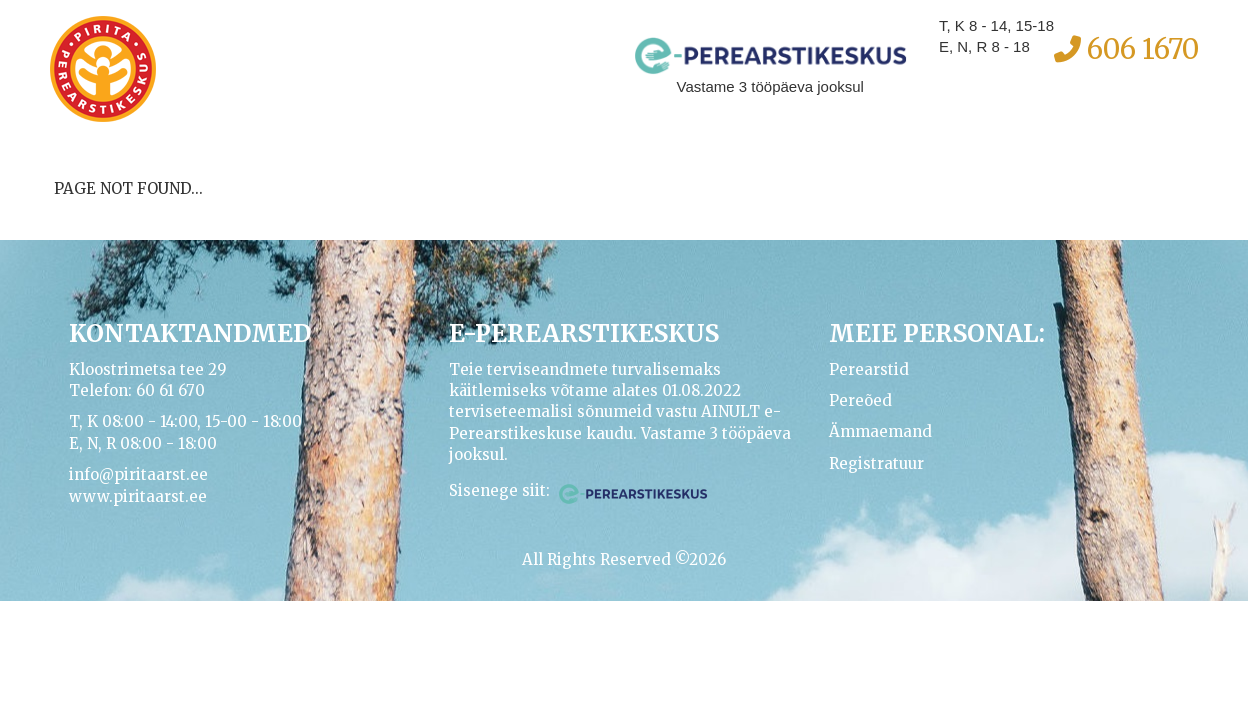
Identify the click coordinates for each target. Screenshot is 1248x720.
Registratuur (876, 463)
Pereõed (860, 400)
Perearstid (869, 369)
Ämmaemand (880, 431)
